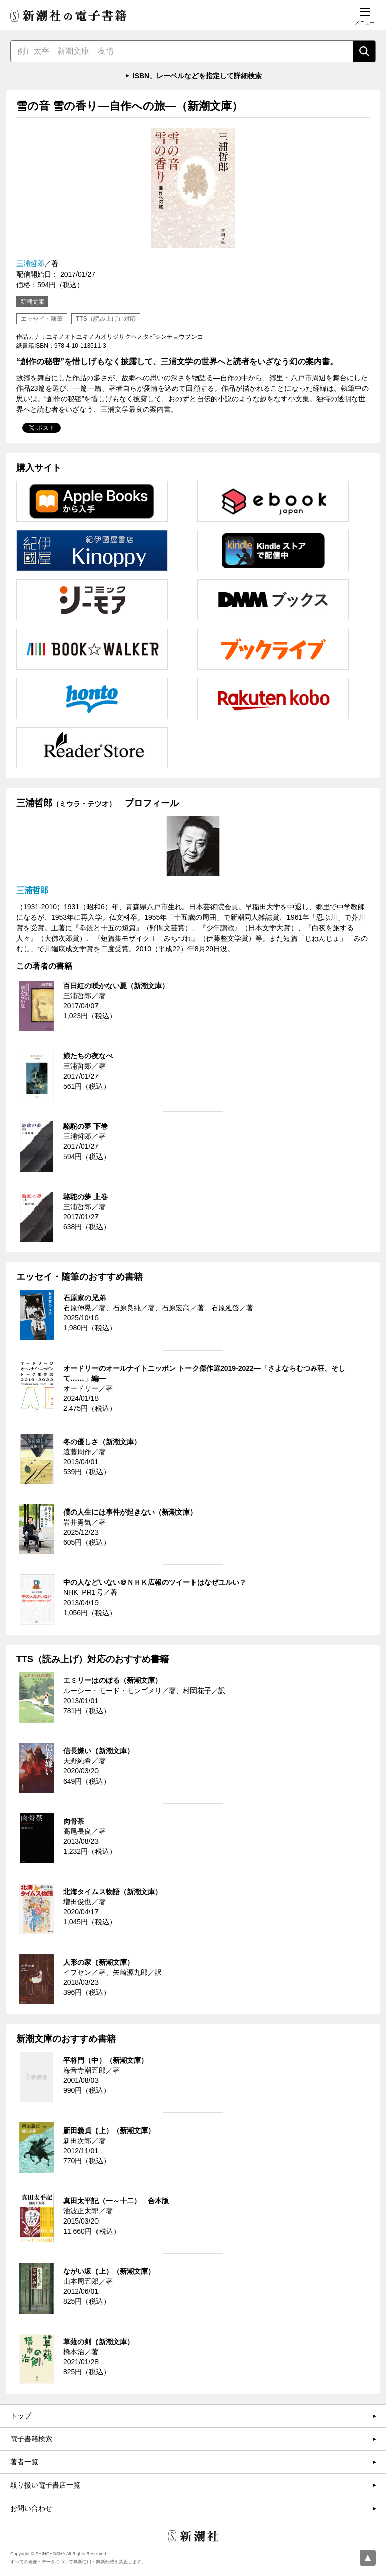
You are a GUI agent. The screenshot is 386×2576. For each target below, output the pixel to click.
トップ (20, 2416)
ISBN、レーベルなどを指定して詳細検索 (197, 76)
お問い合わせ (31, 2508)
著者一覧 (24, 2462)
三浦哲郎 (30, 263)
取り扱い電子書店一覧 (45, 2485)
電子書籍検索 (31, 2439)
